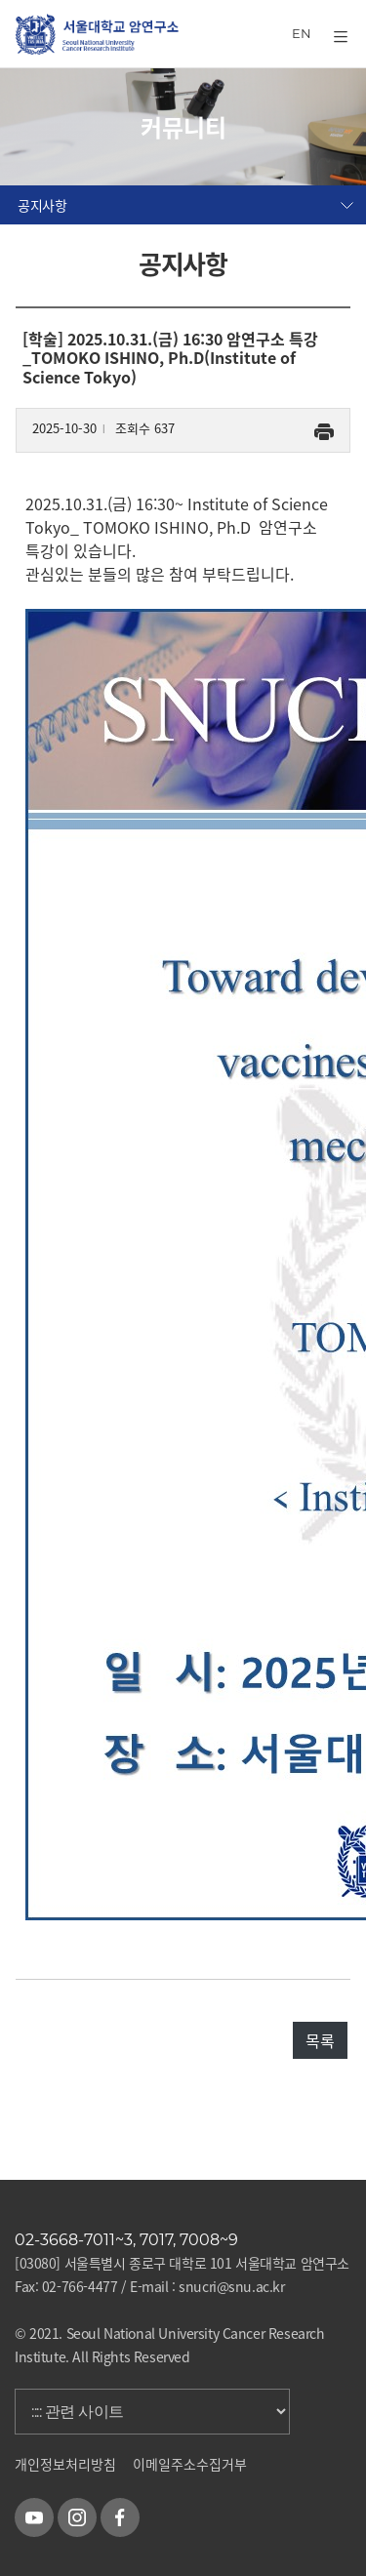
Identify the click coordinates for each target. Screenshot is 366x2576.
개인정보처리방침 (65, 2464)
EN (301, 33)
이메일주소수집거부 (190, 2464)
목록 (320, 2040)
